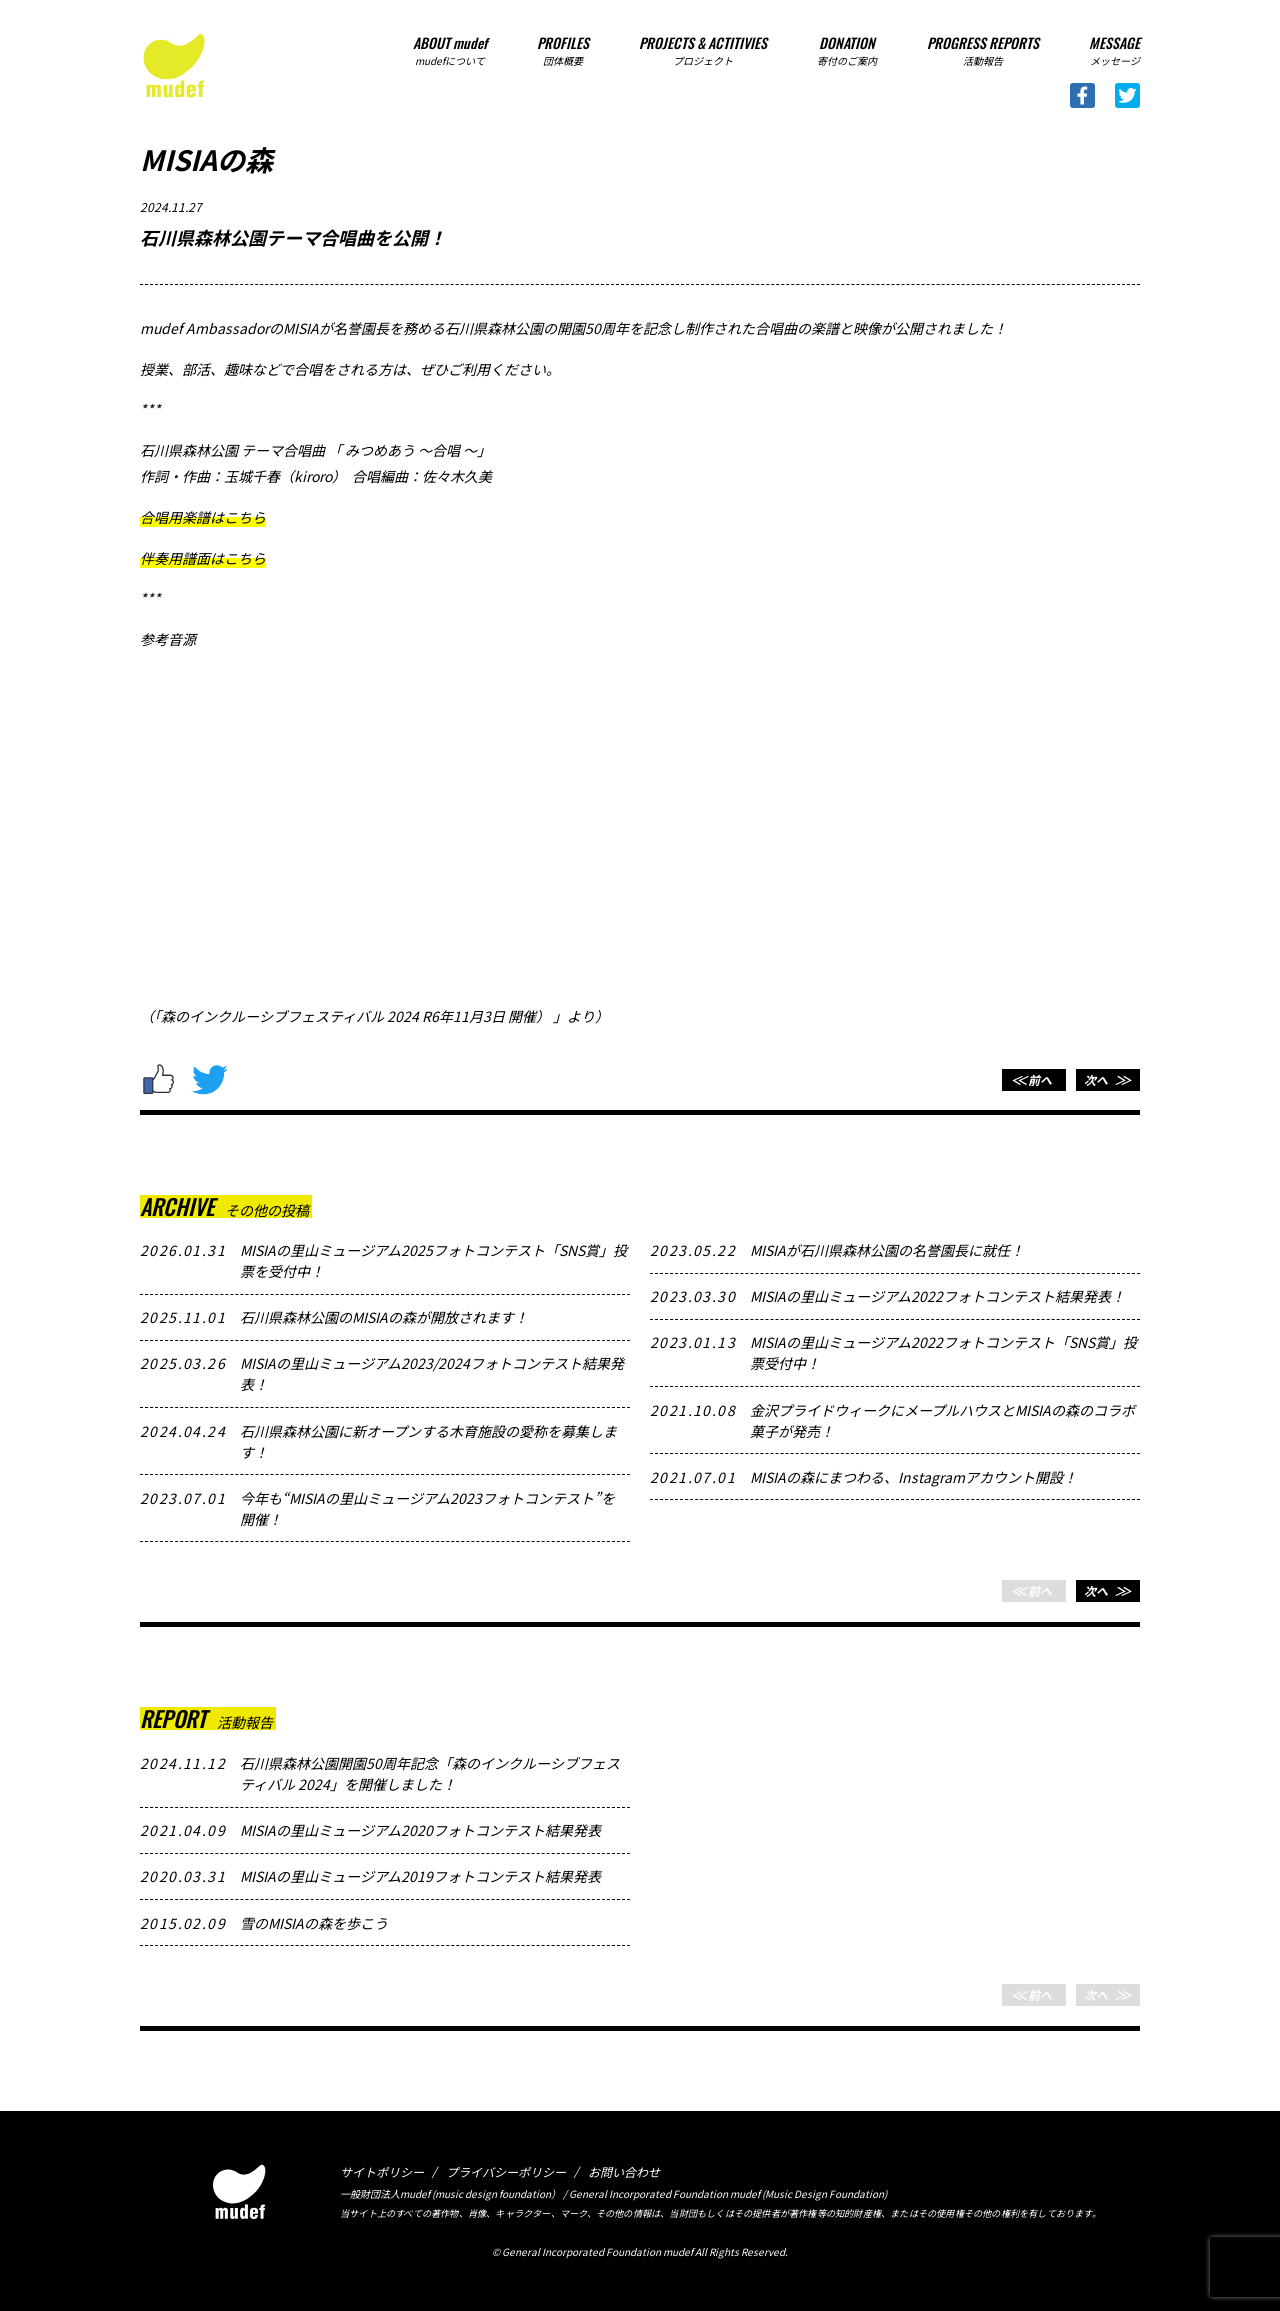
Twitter (1127, 95)
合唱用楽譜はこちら (203, 517)
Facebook (1082, 95)
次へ (1105, 1080)
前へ (1031, 1080)
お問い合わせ (624, 2171)
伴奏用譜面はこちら (203, 558)
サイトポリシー (382, 2171)
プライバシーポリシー (506, 2171)
